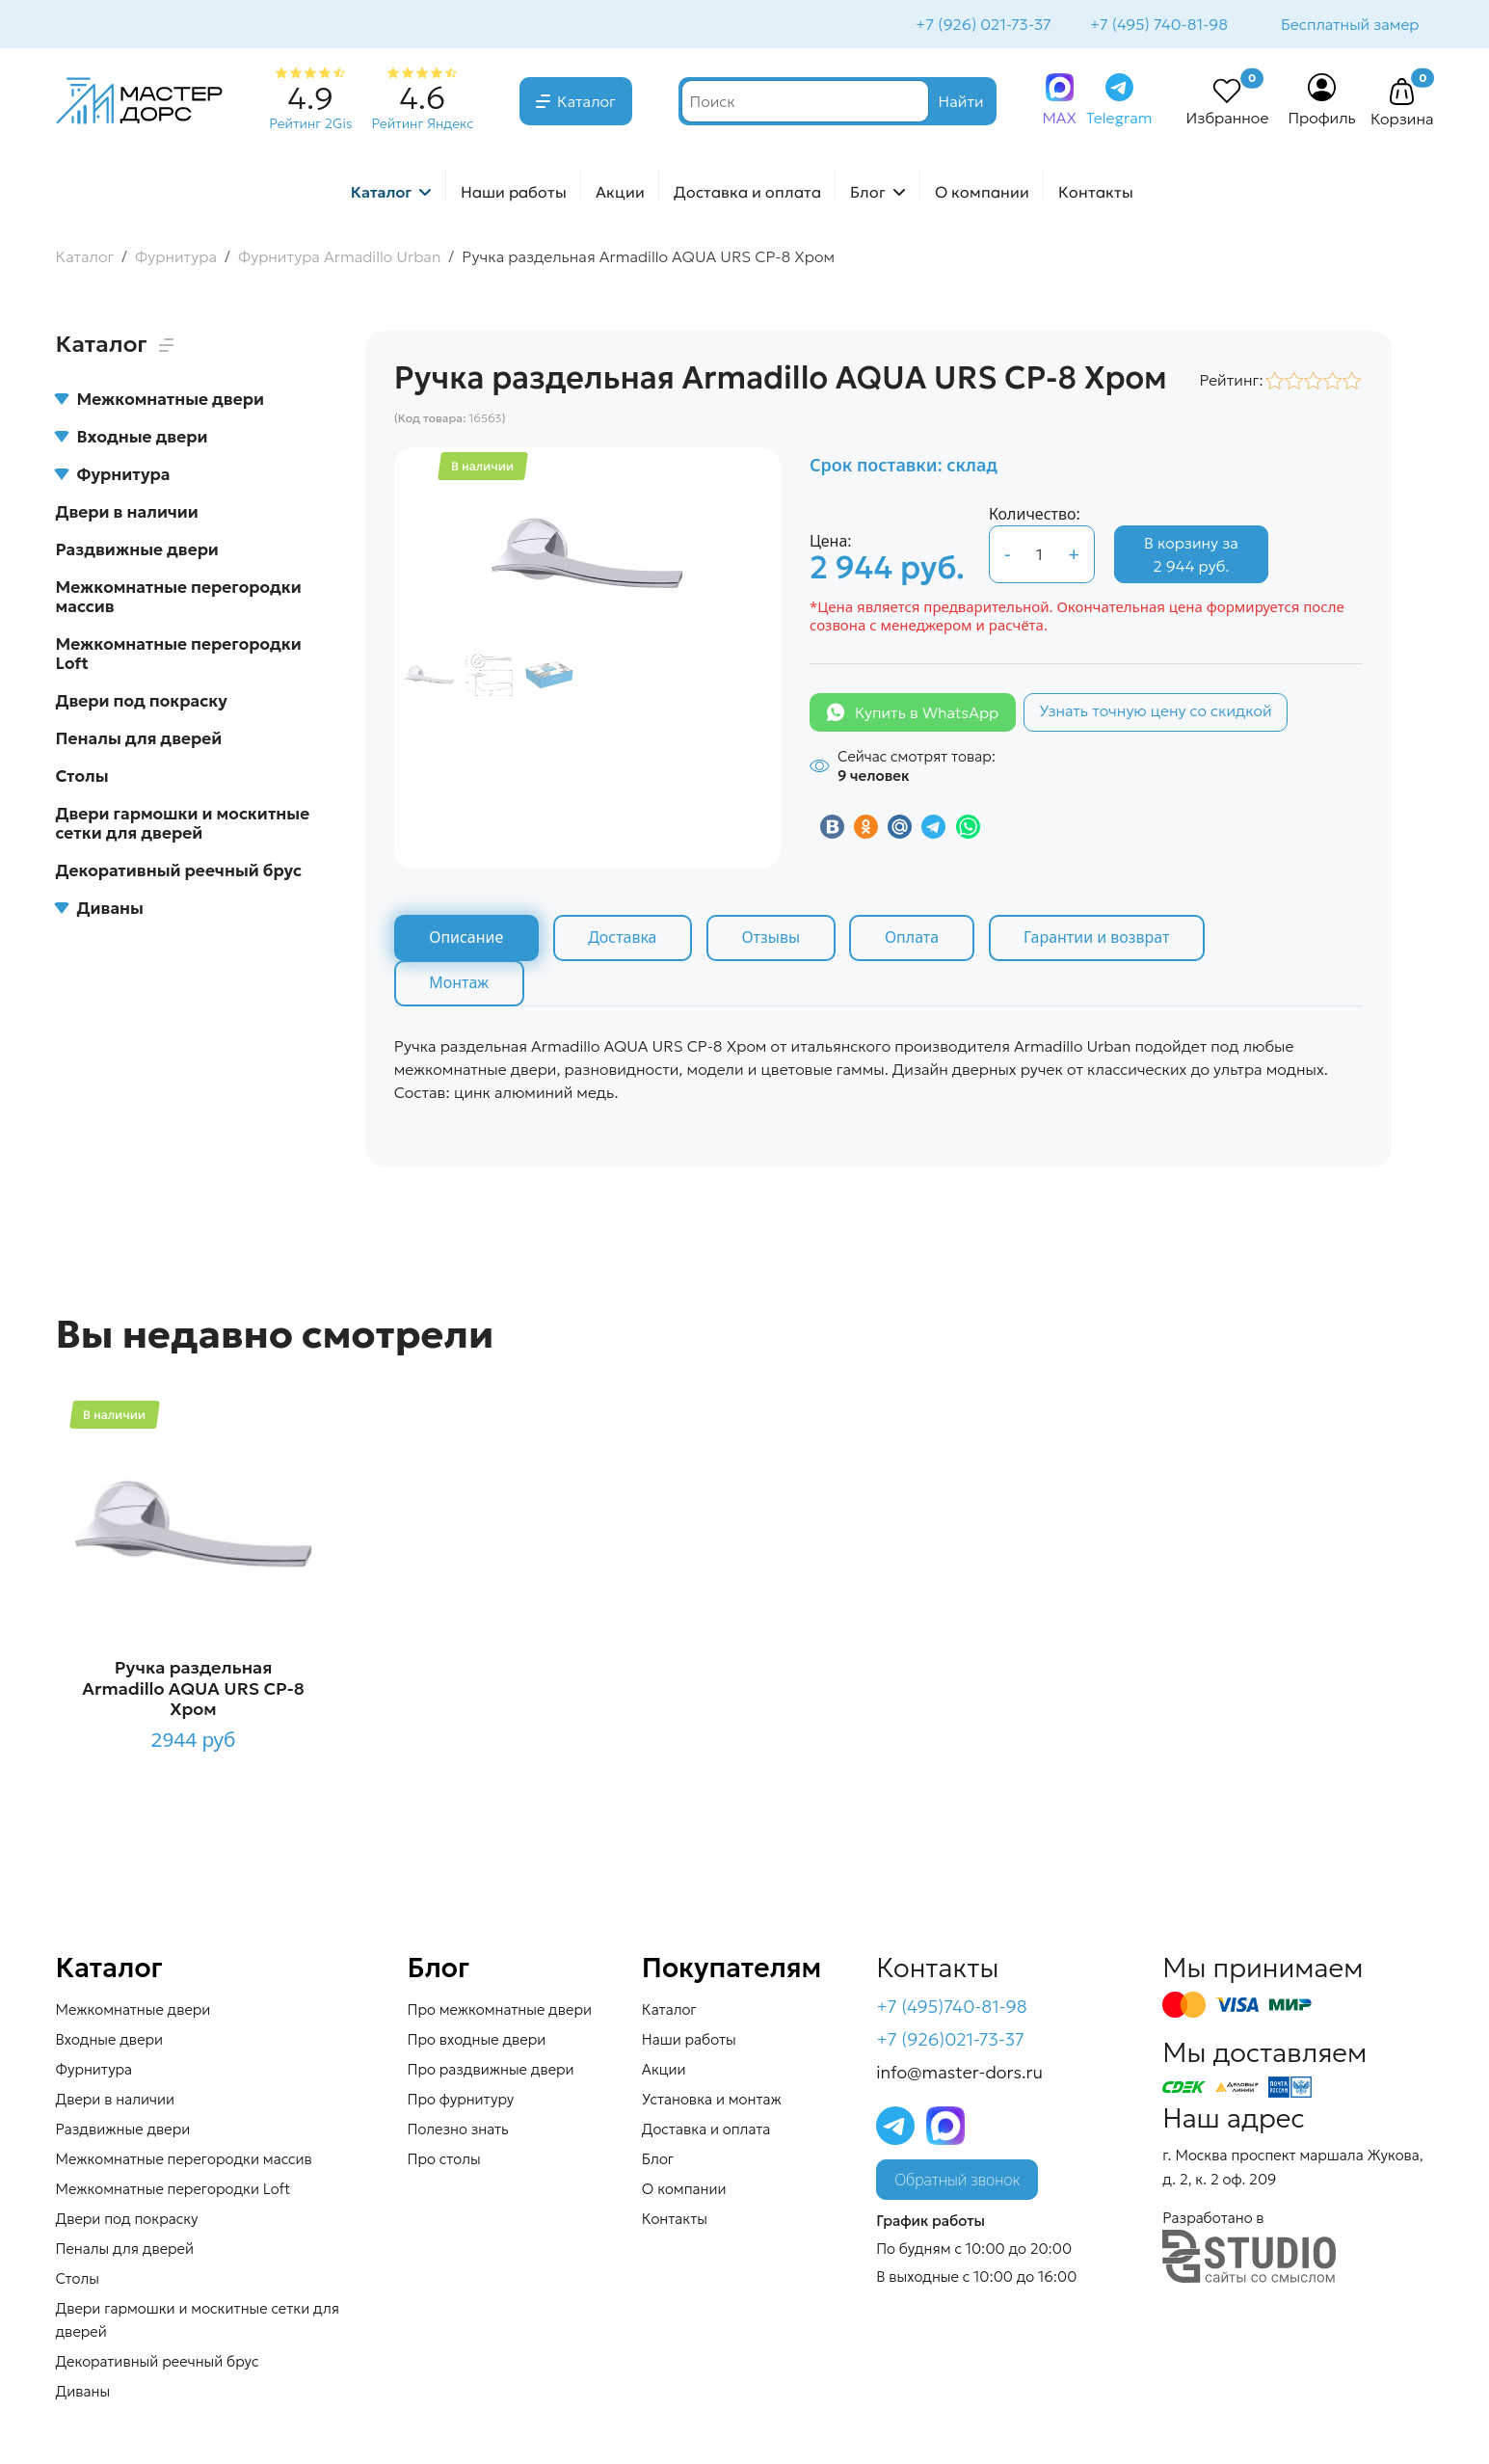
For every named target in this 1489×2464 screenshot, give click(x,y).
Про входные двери (477, 2042)
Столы (82, 778)
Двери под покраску (141, 702)
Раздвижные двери (137, 551)
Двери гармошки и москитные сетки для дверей (183, 825)
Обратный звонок (957, 2181)
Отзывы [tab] (773, 940)
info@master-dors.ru (959, 2074)
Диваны (100, 910)
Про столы (444, 2162)
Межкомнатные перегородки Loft (179, 655)
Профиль (1322, 119)
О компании (982, 193)
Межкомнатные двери (160, 401)
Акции (620, 193)
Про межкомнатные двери (500, 2012)
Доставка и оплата (747, 193)
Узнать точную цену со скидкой (1155, 712)
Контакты (1095, 193)
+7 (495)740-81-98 (951, 2009)
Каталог (586, 103)
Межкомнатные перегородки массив (179, 598)
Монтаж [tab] (460, 985)
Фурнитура (113, 476)
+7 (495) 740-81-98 (1157, 25)
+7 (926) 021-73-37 (982, 25)
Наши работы (514, 193)
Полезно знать (458, 2132)
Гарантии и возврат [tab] (1101, 940)
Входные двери (132, 438)
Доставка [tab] (624, 940)
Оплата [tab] (916, 940)
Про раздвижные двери (491, 2072)
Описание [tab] (467, 940)
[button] (1402, 94)
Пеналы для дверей (139, 740)
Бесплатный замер (1349, 25)
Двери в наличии (127, 513)
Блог (868, 193)
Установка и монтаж (712, 2102)
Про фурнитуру (461, 2102)
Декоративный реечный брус (179, 872)
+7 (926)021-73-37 (950, 2042)
